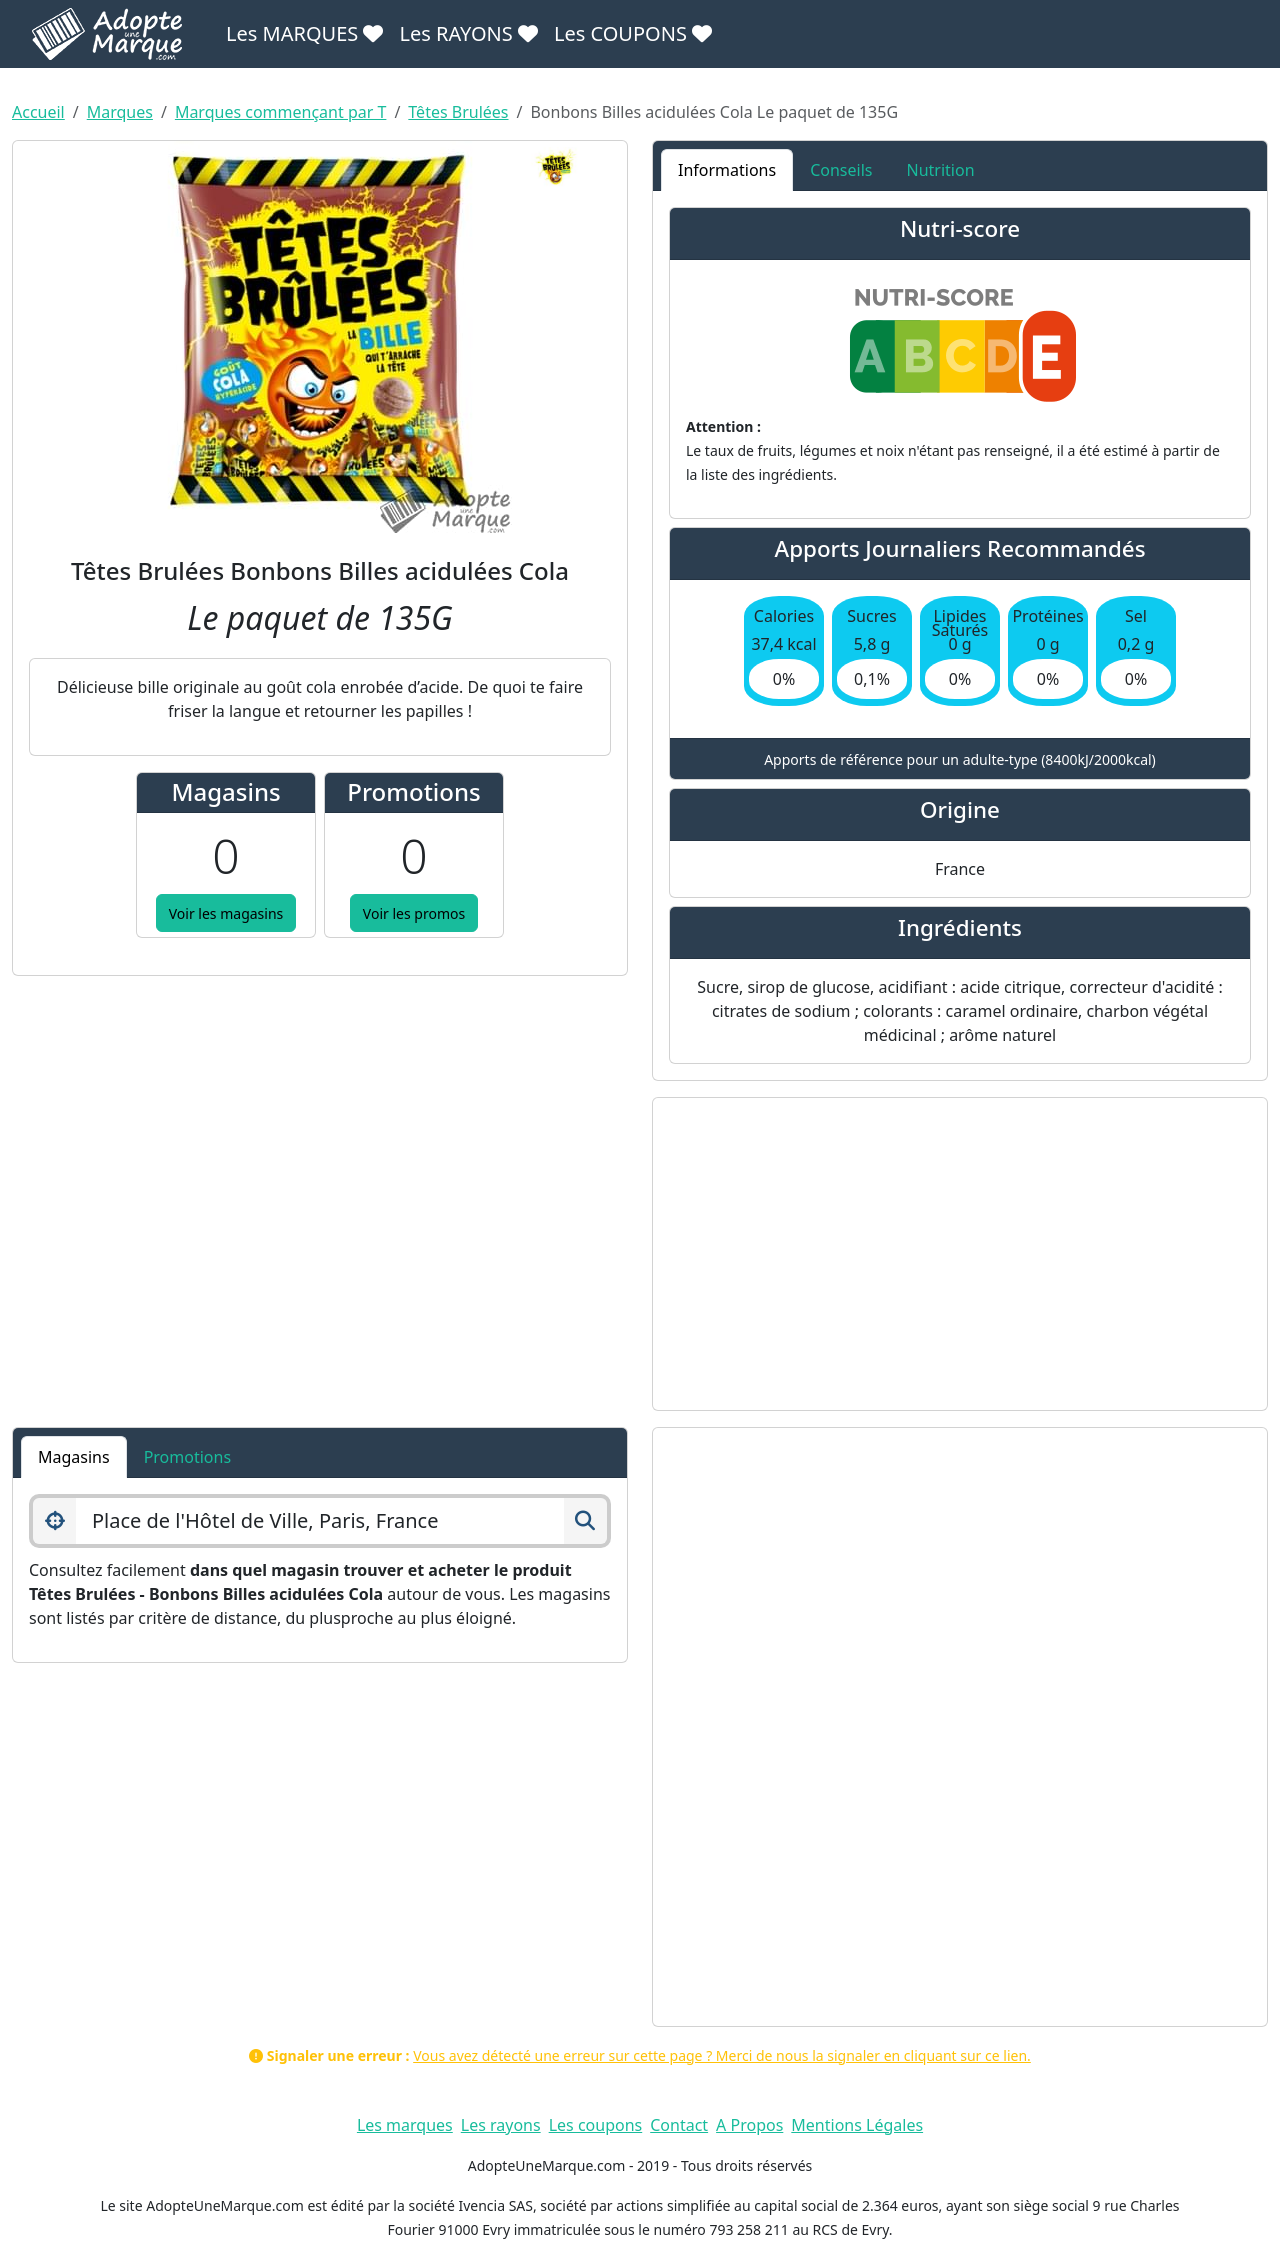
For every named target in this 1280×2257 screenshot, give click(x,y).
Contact (679, 2125)
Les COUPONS (633, 33)
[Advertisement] (960, 1254)
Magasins (74, 1457)
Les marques (405, 2125)
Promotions (187, 1457)
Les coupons (596, 2125)
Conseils (841, 170)
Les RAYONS (468, 33)
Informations (727, 170)
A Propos (749, 2125)
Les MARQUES (304, 33)
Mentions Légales (857, 2125)
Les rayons (501, 2125)
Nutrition (940, 170)
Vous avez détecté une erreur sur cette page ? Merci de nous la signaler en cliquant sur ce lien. (722, 2055)
